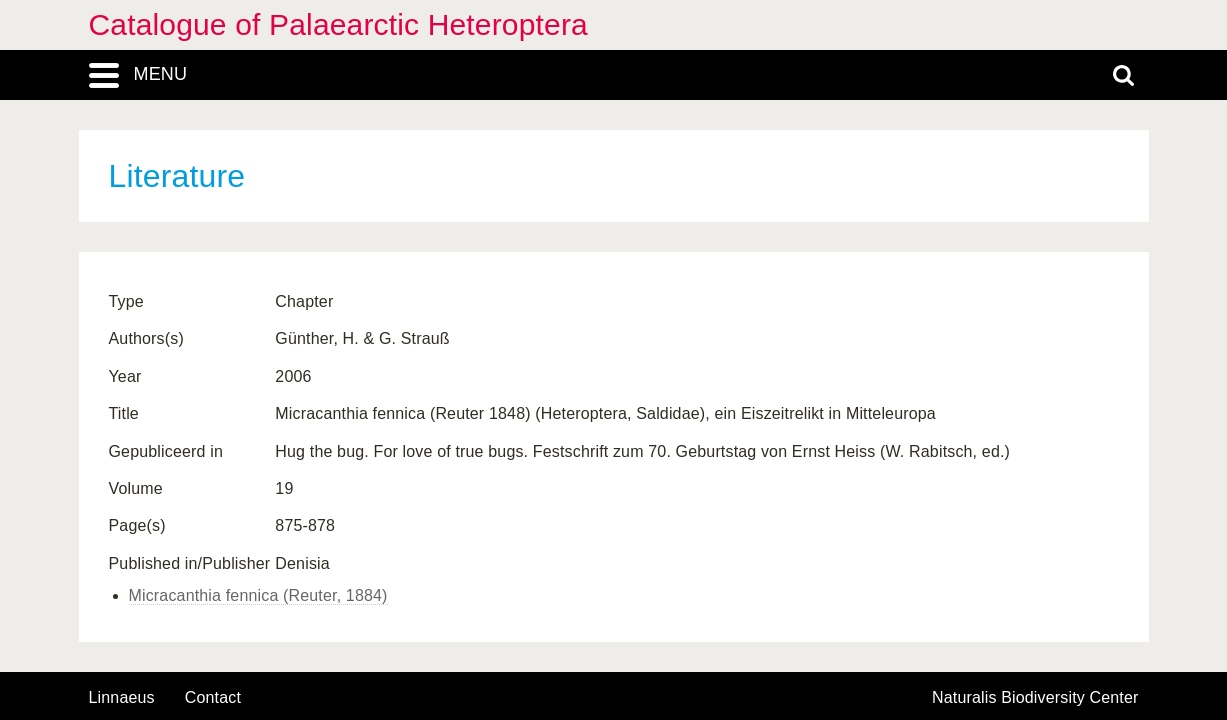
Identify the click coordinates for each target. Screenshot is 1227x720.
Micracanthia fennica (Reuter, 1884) (258, 595)
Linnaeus (122, 698)
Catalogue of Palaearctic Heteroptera (338, 24)
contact (213, 697)
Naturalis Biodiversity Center (1035, 698)
